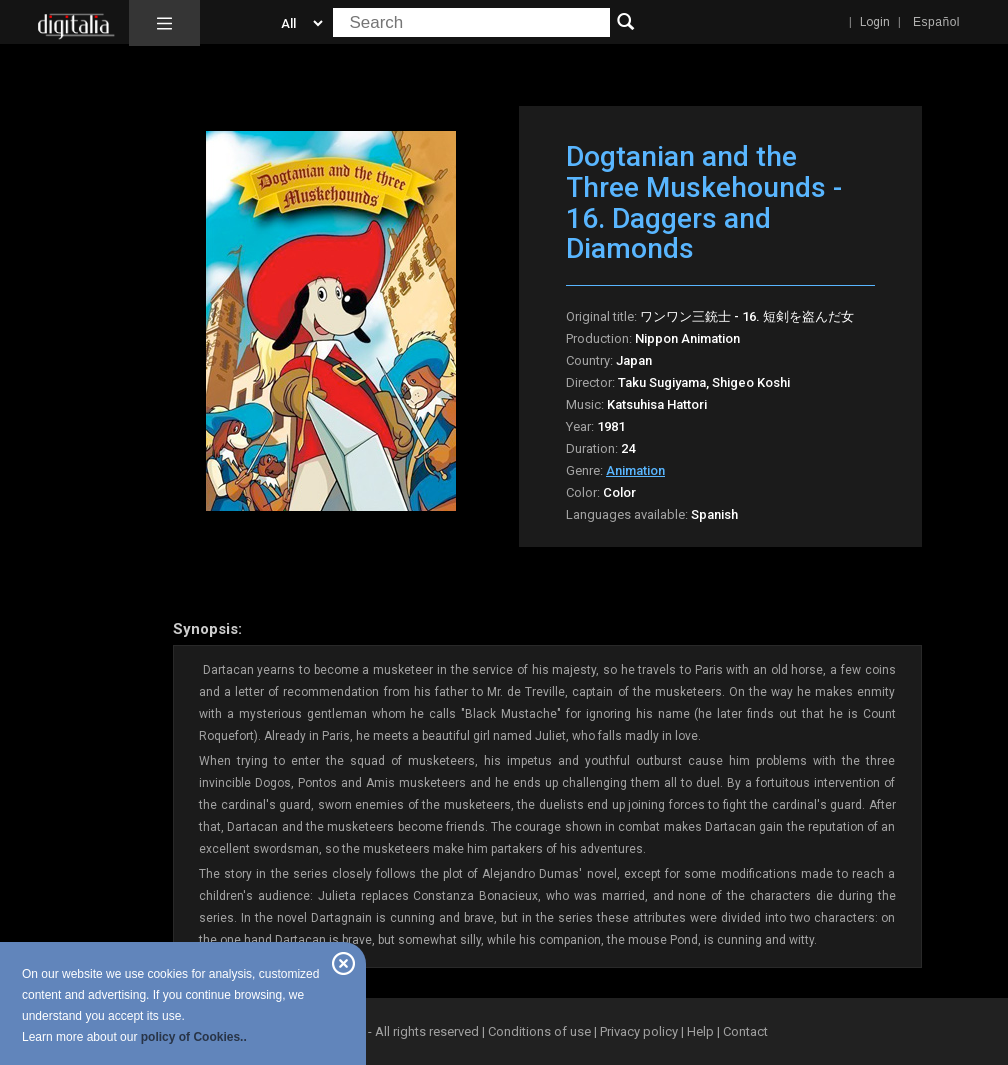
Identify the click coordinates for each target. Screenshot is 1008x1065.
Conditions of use (541, 1031)
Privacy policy (639, 1031)
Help (700, 1031)
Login (875, 22)
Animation (635, 470)
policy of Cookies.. (194, 1037)
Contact (745, 1031)
